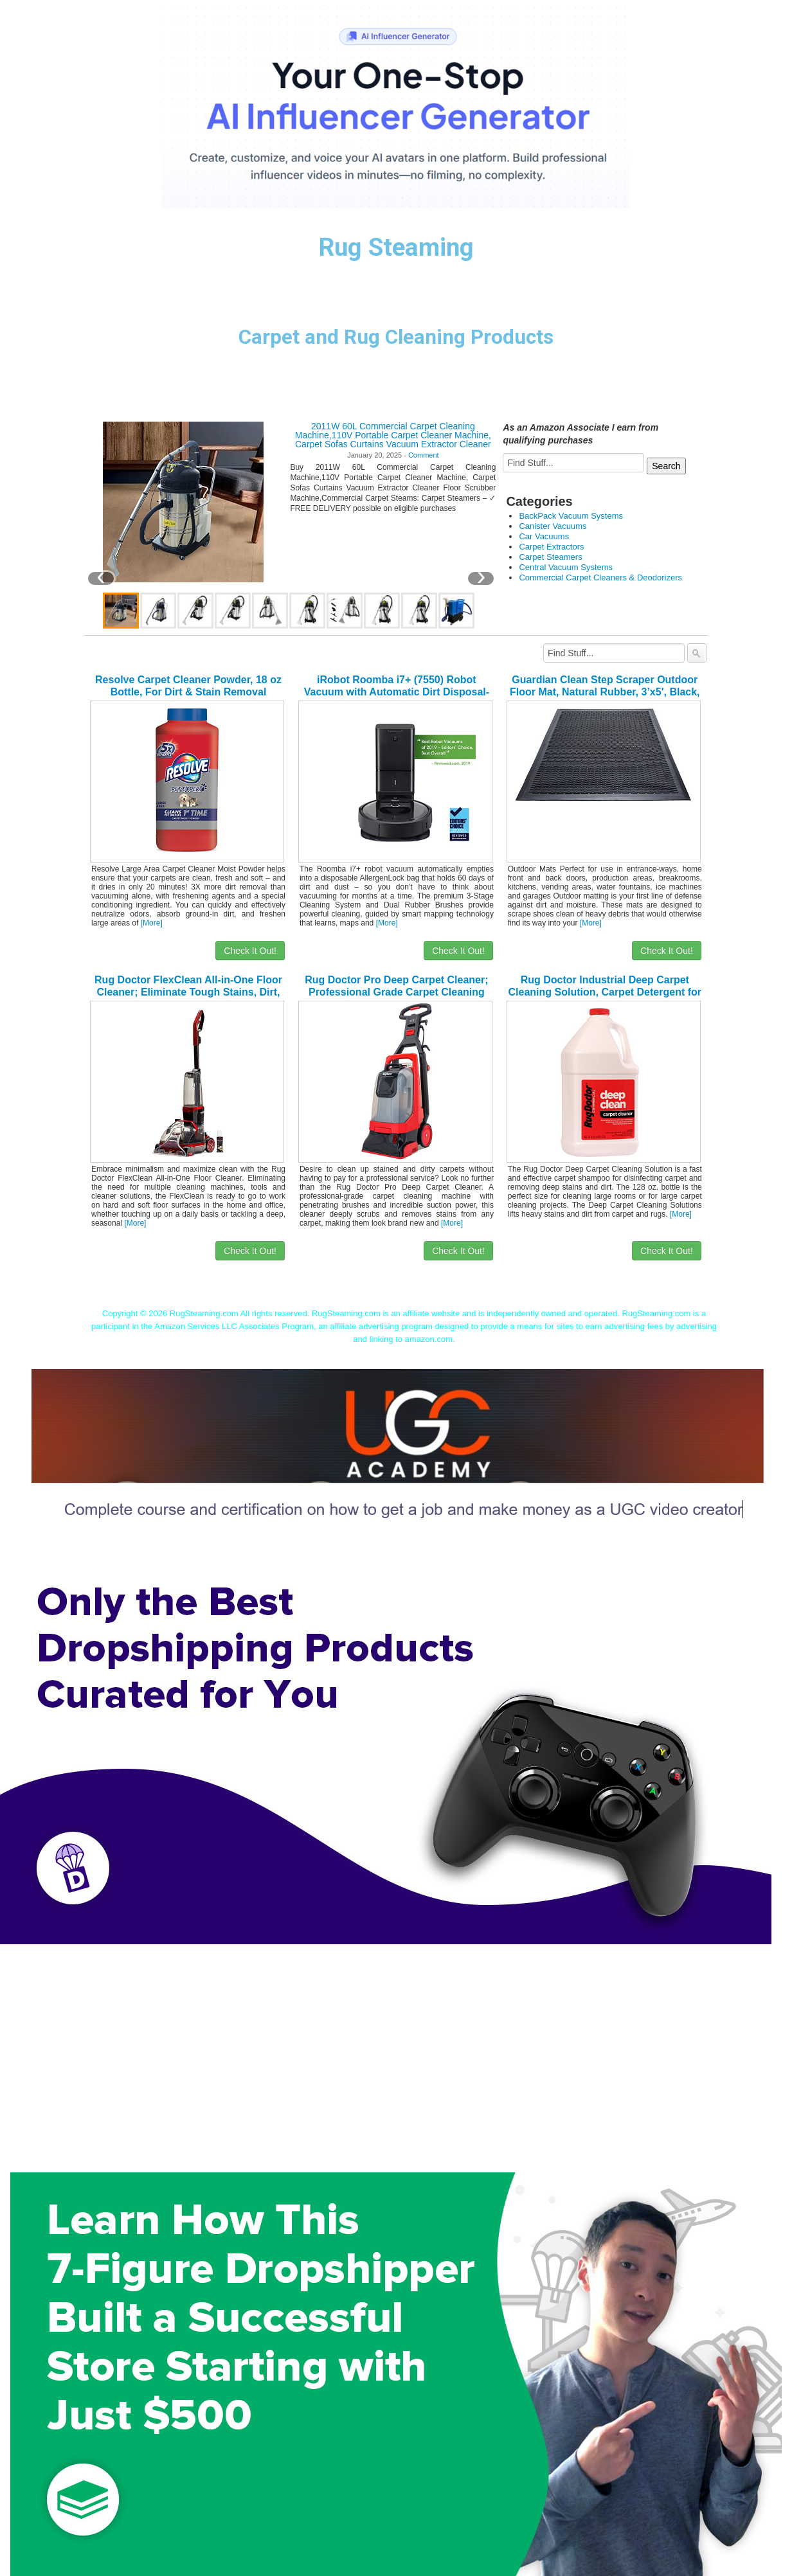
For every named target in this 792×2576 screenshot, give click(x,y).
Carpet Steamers (550, 557)
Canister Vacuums (552, 526)
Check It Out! (250, 950)
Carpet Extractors (551, 546)
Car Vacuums (544, 536)
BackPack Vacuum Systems (571, 516)
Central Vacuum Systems (566, 567)
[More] (152, 922)
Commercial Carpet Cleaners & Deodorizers (600, 577)
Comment (423, 455)
